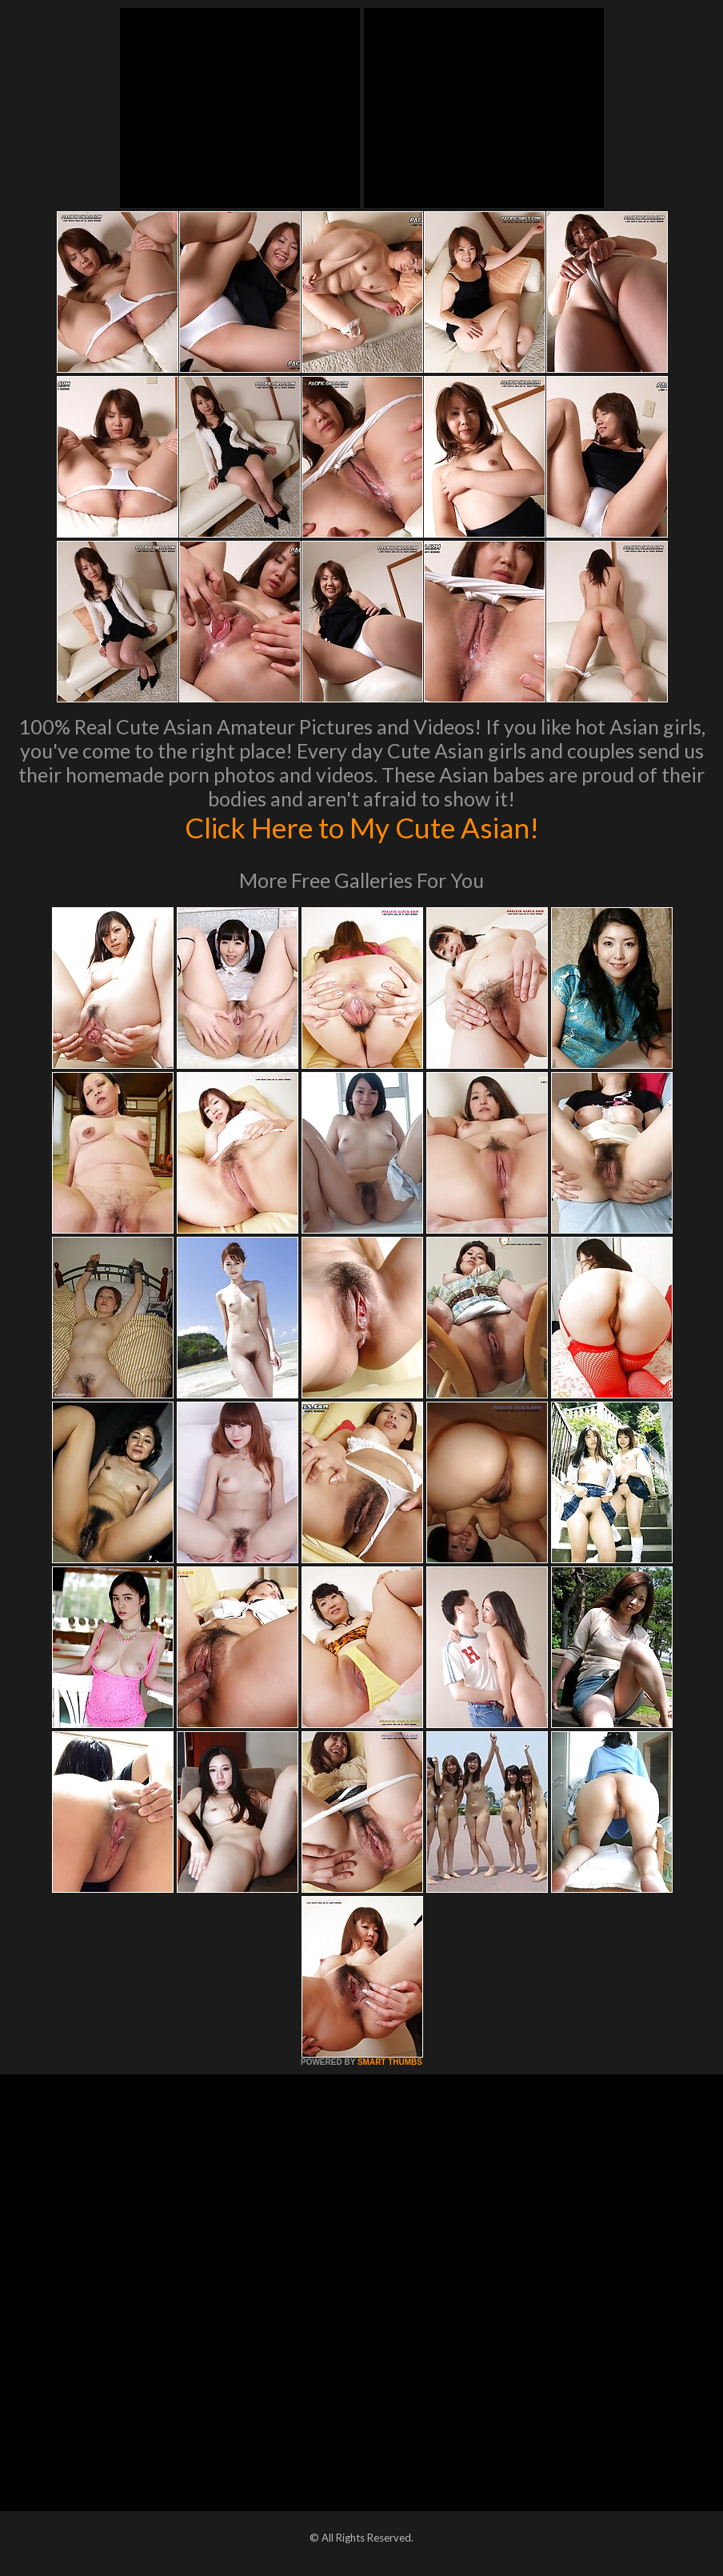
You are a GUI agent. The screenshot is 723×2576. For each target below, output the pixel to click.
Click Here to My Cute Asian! (362, 827)
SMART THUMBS (390, 2062)
